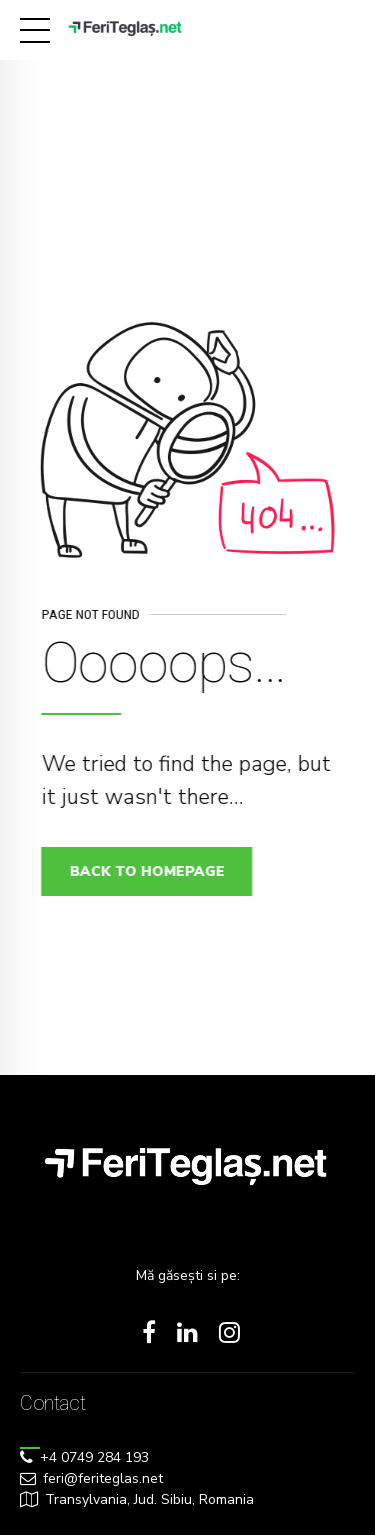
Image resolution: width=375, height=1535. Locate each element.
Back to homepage (151, 871)
